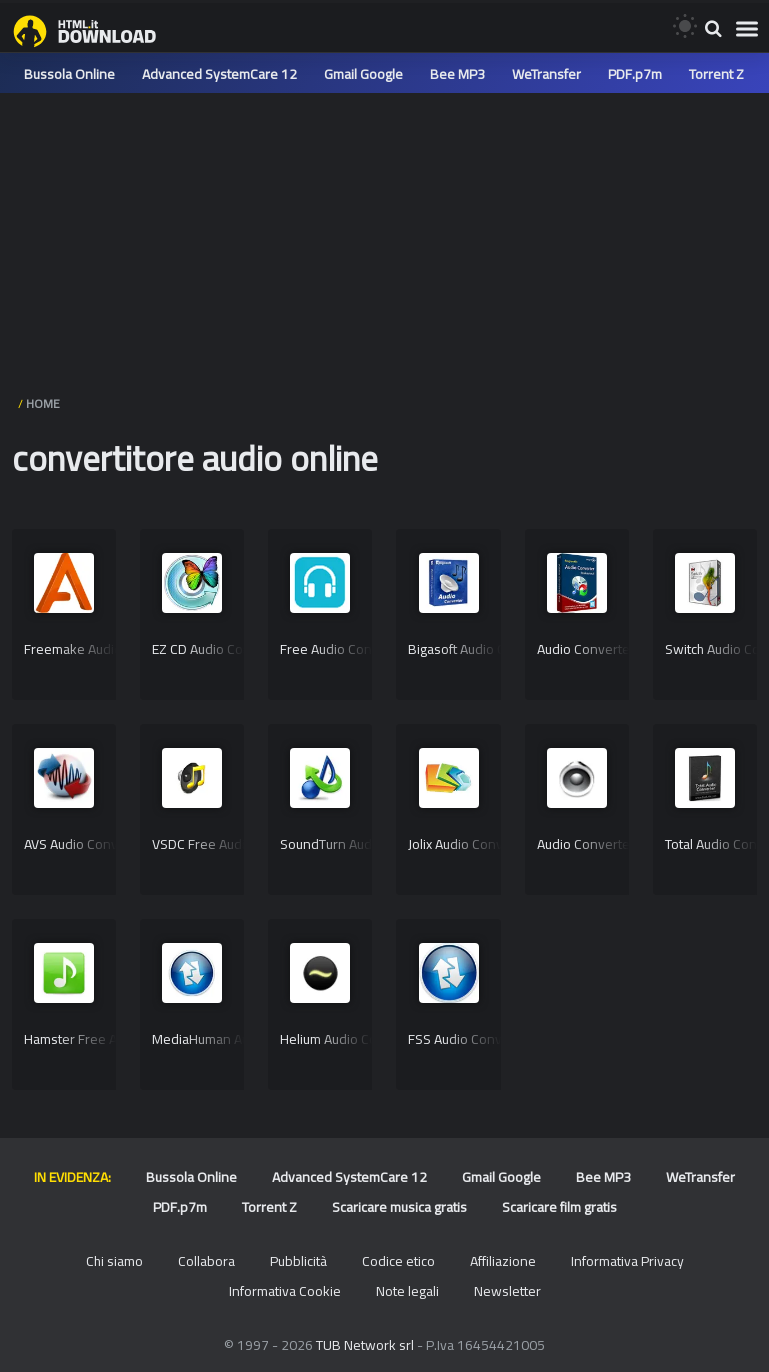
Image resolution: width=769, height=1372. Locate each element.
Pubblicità (298, 1261)
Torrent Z (716, 74)
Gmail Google (363, 74)
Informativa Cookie (285, 1291)
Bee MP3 (457, 74)
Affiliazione (503, 1261)
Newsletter (507, 1291)
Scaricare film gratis (559, 1207)
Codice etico (398, 1261)
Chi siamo (114, 1261)
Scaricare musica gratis (399, 1207)
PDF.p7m (635, 74)
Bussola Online (69, 74)
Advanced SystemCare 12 (219, 74)
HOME (43, 403)
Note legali (407, 1291)
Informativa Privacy (627, 1261)
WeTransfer (546, 74)
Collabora (206, 1261)
